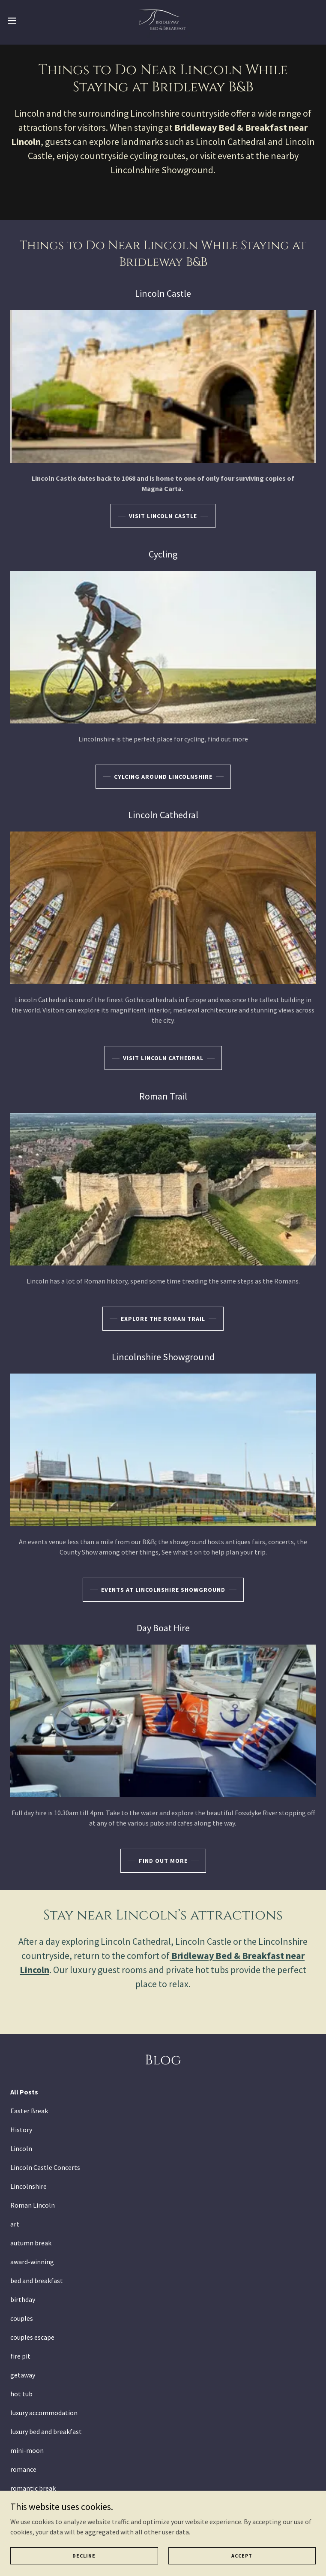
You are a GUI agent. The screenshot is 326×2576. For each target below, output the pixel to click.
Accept (241, 2555)
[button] (27, 20)
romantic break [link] (33, 2488)
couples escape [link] (32, 2337)
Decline (84, 2555)
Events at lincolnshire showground (163, 1590)
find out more (163, 1861)
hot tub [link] (21, 2393)
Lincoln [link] (21, 2148)
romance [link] (23, 2469)
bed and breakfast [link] (36, 2280)
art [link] (14, 2224)
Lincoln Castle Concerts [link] (45, 2167)
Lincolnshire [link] (28, 2186)
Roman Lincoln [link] (32, 2205)
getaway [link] (22, 2375)
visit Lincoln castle (163, 516)
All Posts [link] (24, 2092)
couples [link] (21, 2318)
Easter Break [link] (29, 2110)
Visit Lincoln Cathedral (163, 1058)
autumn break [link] (30, 2243)
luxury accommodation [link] (44, 2412)
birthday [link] (22, 2299)
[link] (163, 20)
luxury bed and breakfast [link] (46, 2431)
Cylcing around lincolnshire (163, 776)
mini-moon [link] (27, 2450)
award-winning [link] (32, 2261)
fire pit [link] (20, 2356)
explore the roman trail (163, 1319)
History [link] (21, 2129)
